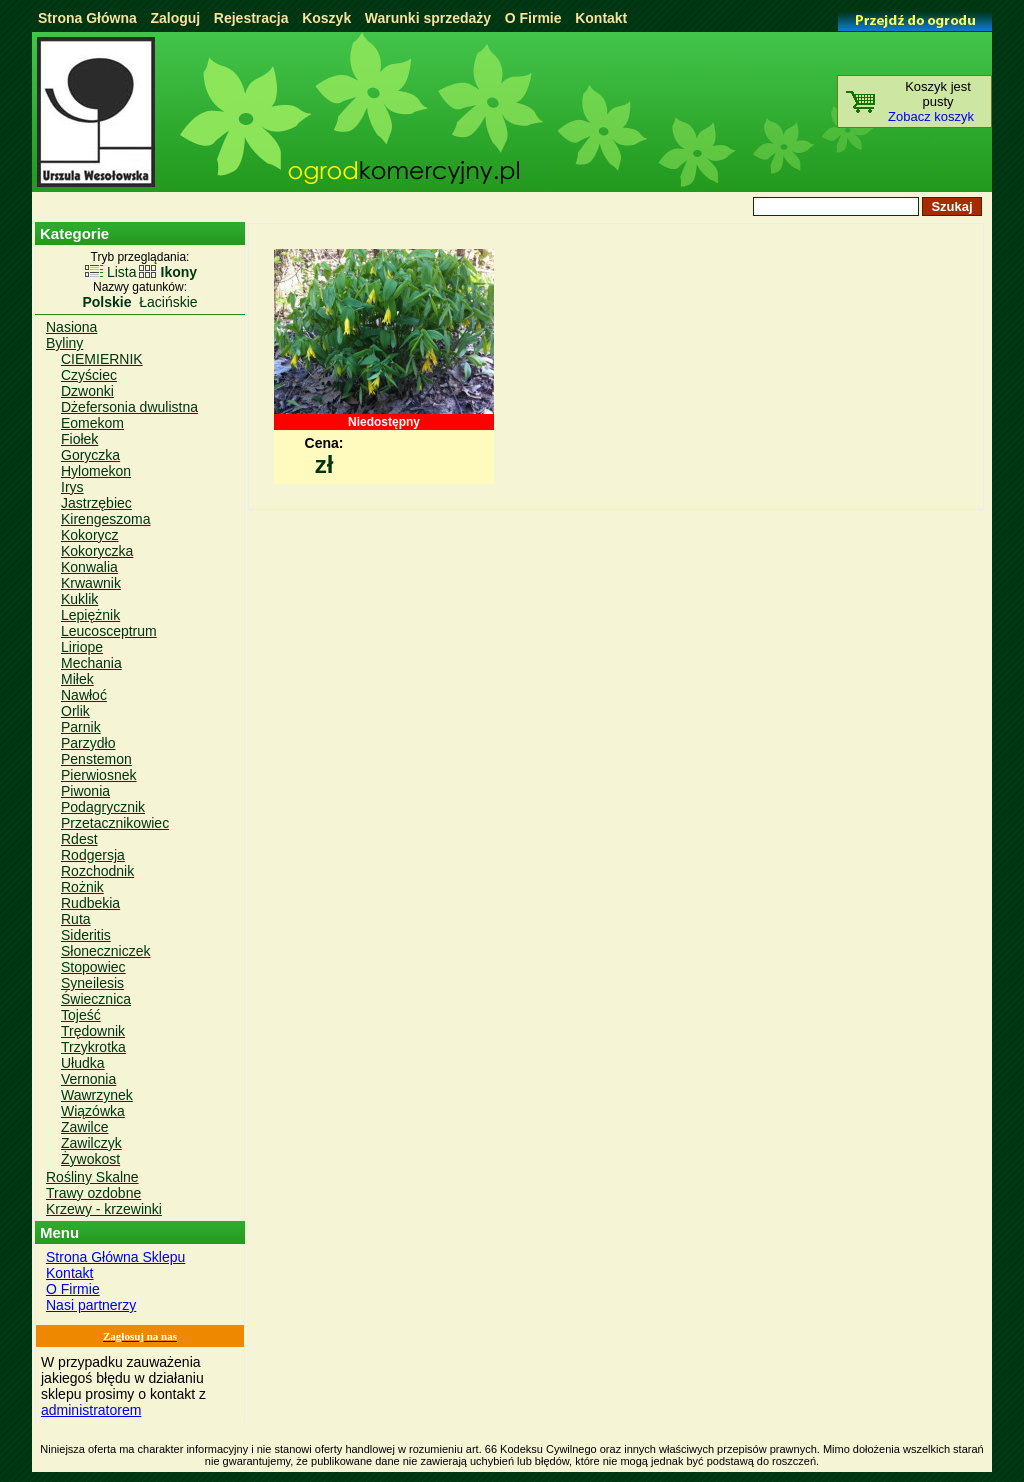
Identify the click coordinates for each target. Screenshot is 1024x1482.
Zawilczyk (91, 1143)
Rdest (79, 839)
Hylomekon (96, 471)
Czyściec (89, 375)
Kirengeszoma (106, 519)
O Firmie (533, 18)
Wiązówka (93, 1111)
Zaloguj (175, 18)
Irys (72, 487)
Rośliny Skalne (92, 1177)
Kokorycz (90, 535)
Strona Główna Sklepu (115, 1257)
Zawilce (84, 1127)
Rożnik (82, 887)
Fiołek (79, 439)
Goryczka (90, 455)
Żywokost (90, 1159)
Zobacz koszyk (931, 116)
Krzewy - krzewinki (104, 1209)
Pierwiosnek (98, 775)
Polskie (106, 302)
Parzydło (88, 743)
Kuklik (79, 599)
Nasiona (71, 327)
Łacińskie (168, 302)
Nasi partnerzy (91, 1305)
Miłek (77, 679)
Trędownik (93, 1031)
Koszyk (326, 18)
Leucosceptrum (109, 631)
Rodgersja (93, 855)
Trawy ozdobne (93, 1193)
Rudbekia (90, 903)
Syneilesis (92, 983)
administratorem (91, 1410)
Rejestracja (251, 18)
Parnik (81, 727)
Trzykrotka (93, 1047)
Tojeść (81, 1015)
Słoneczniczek (106, 951)
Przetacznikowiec (115, 823)
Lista (122, 272)
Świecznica (96, 999)
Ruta (76, 919)
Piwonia (85, 791)
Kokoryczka (97, 551)
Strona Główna (87, 18)
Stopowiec (93, 967)
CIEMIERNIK (102, 359)
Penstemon (96, 759)
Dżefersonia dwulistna (129, 407)
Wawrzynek (97, 1095)
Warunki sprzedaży (428, 18)
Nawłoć (84, 695)
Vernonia (88, 1079)
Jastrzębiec (96, 503)
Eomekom (92, 423)
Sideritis (86, 935)
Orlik (75, 711)
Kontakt (601, 18)
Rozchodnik (97, 871)
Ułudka (83, 1063)
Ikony (179, 272)
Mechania (91, 663)
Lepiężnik (90, 615)
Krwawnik (91, 583)
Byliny (64, 343)
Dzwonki (87, 391)
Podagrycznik (103, 807)
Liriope (82, 647)
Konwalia (89, 567)
